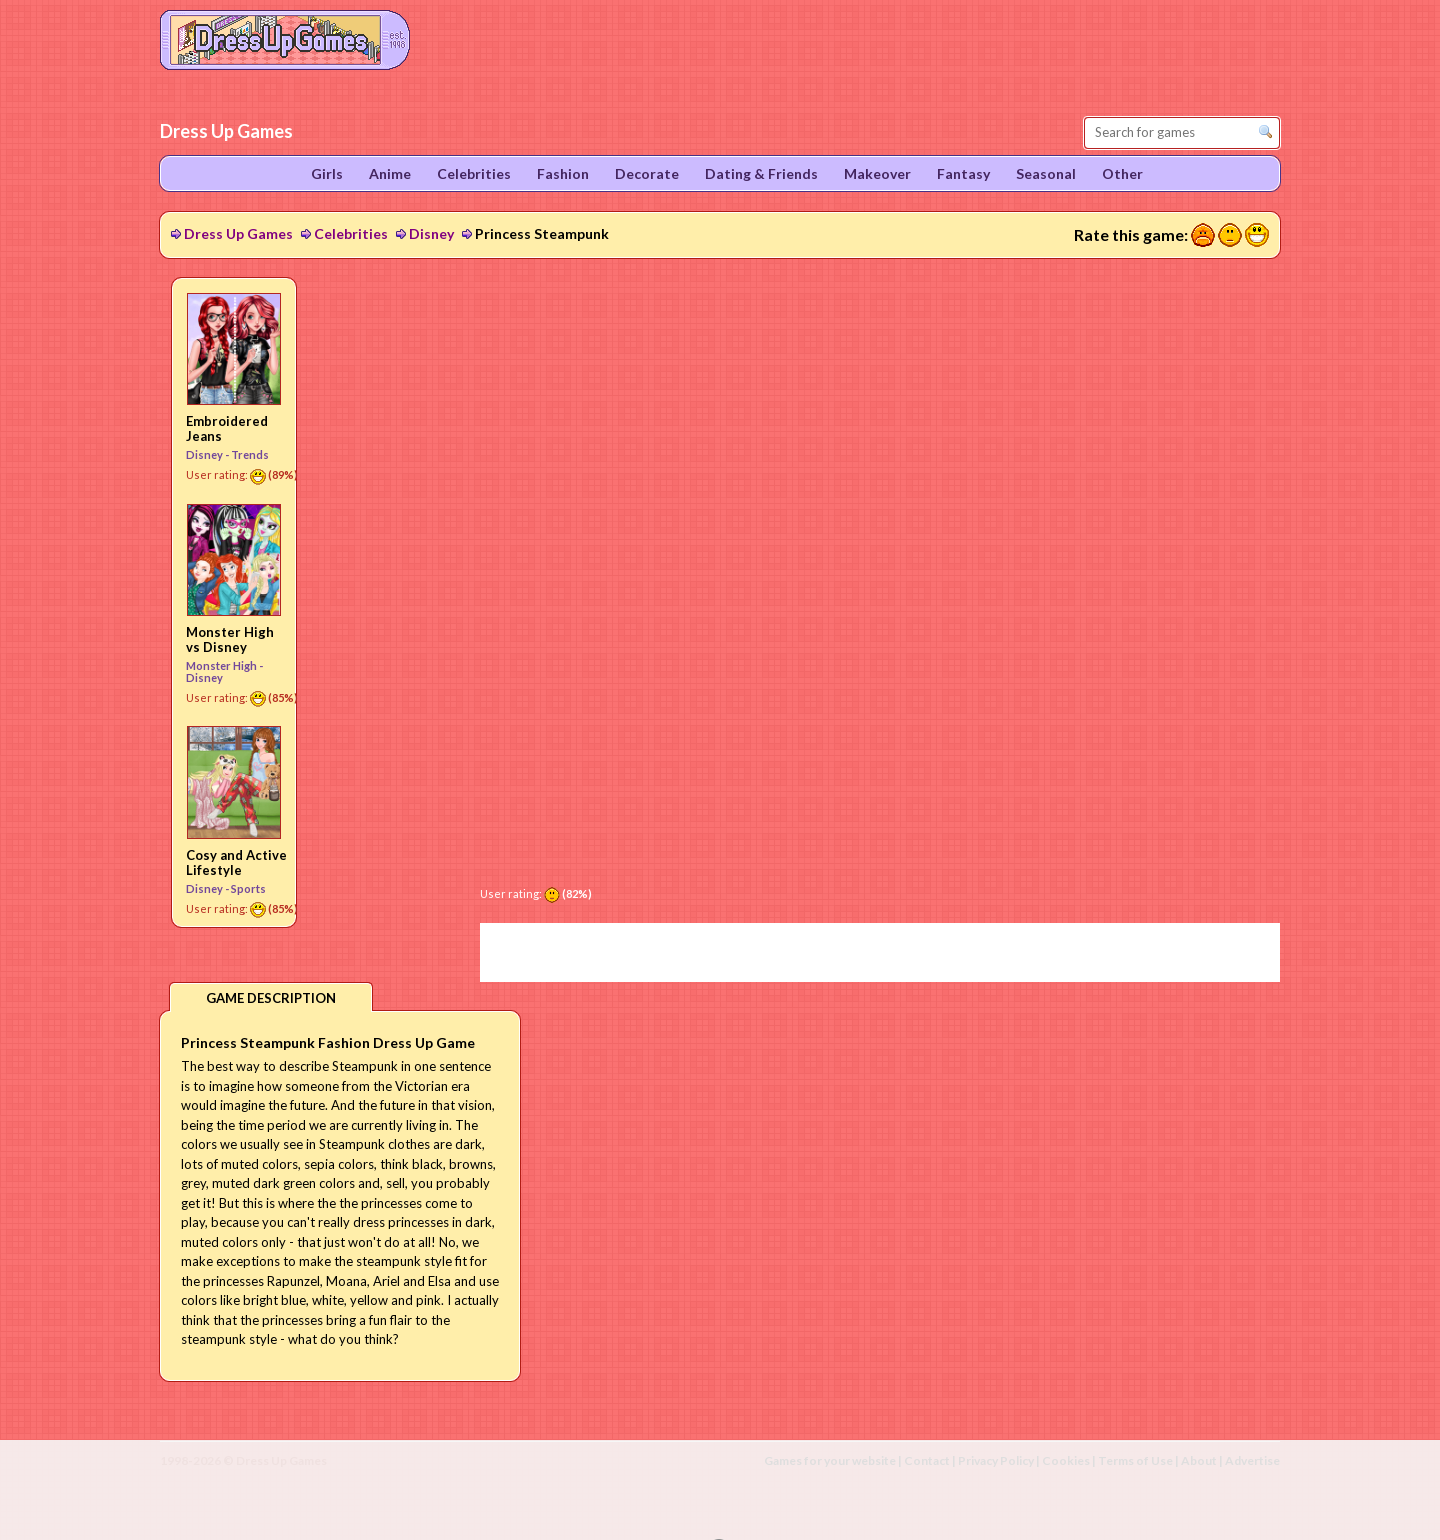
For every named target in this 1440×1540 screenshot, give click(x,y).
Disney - (208, 454)
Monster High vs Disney (230, 639)
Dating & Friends (761, 173)
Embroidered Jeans (227, 428)
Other (1122, 173)
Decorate (647, 173)
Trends (250, 454)
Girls (327, 173)
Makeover (877, 173)
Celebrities (351, 233)
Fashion (563, 173)
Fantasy (963, 173)
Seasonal (1046, 173)
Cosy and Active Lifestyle (236, 862)
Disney (431, 233)
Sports (248, 888)
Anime (390, 173)
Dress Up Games (238, 233)
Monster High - (224, 665)
